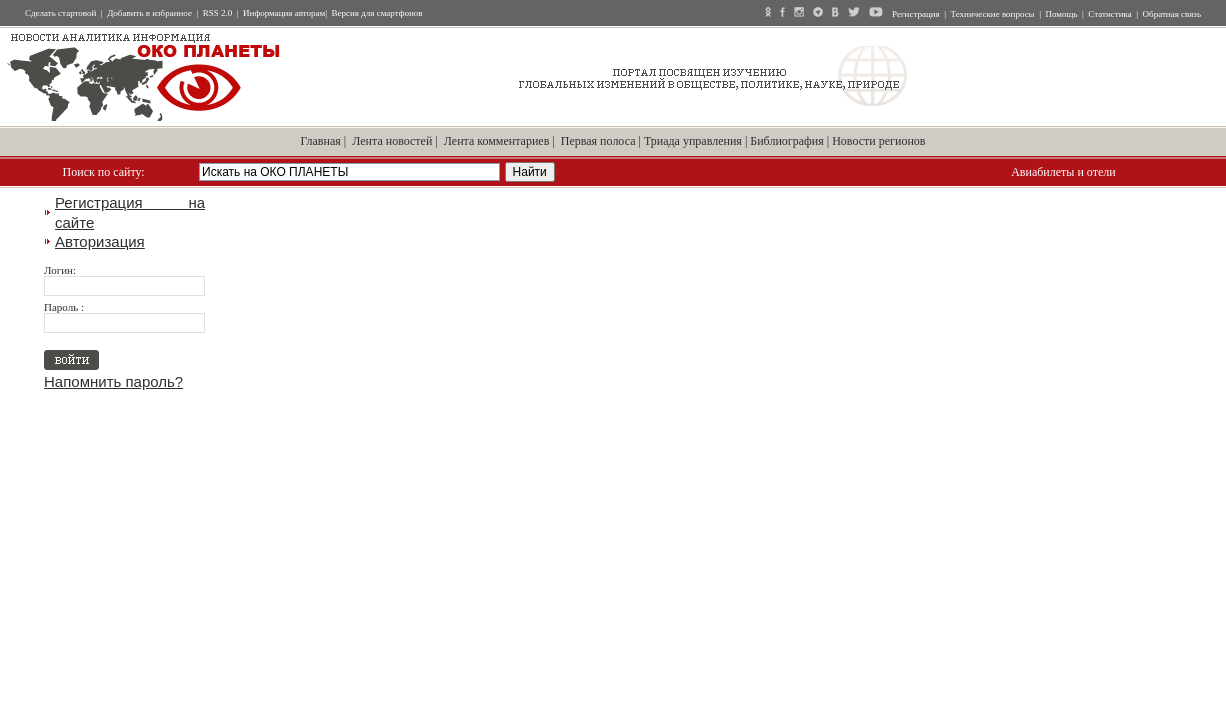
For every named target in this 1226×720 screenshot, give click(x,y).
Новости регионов (878, 141)
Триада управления (693, 141)
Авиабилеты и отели (1063, 172)
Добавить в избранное (149, 13)
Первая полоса (598, 141)
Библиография (787, 141)
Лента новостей (392, 141)
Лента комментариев (497, 141)
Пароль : (64, 307)
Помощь (1061, 14)
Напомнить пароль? (113, 381)
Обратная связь (1172, 14)
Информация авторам (284, 13)
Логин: (60, 270)
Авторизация (100, 241)
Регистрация (916, 14)
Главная (321, 141)
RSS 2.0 (218, 13)
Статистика (1109, 14)
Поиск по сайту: (104, 172)
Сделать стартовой (60, 13)
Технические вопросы (993, 14)
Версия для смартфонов (377, 13)
